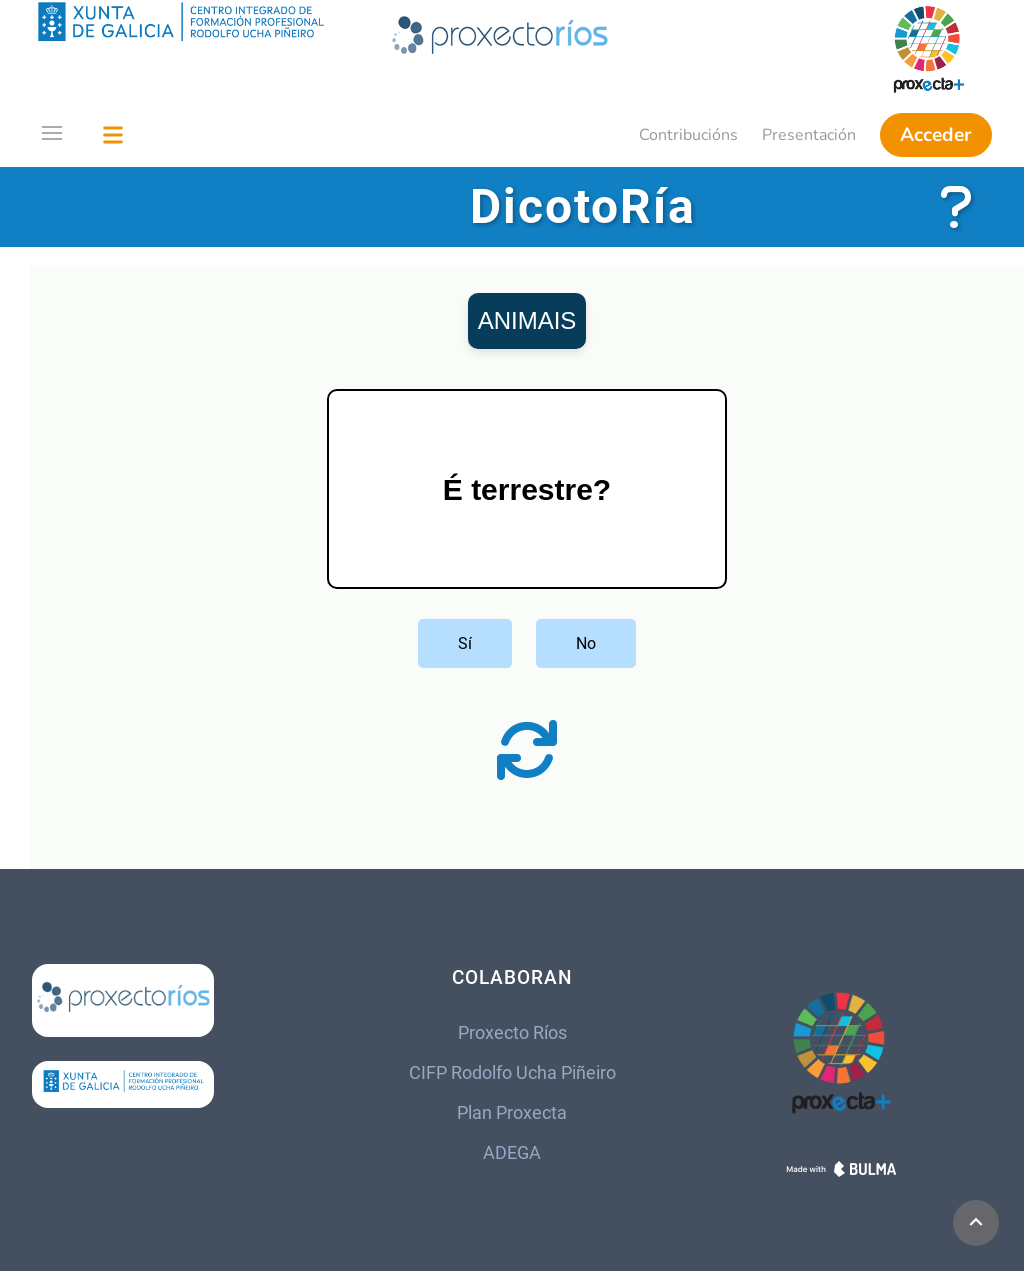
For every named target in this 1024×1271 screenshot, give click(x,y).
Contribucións (688, 135)
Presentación (809, 135)
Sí (465, 643)
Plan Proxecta (512, 1113)
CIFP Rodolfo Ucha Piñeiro (512, 1073)
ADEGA (512, 1153)
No (586, 643)
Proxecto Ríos (512, 1033)
